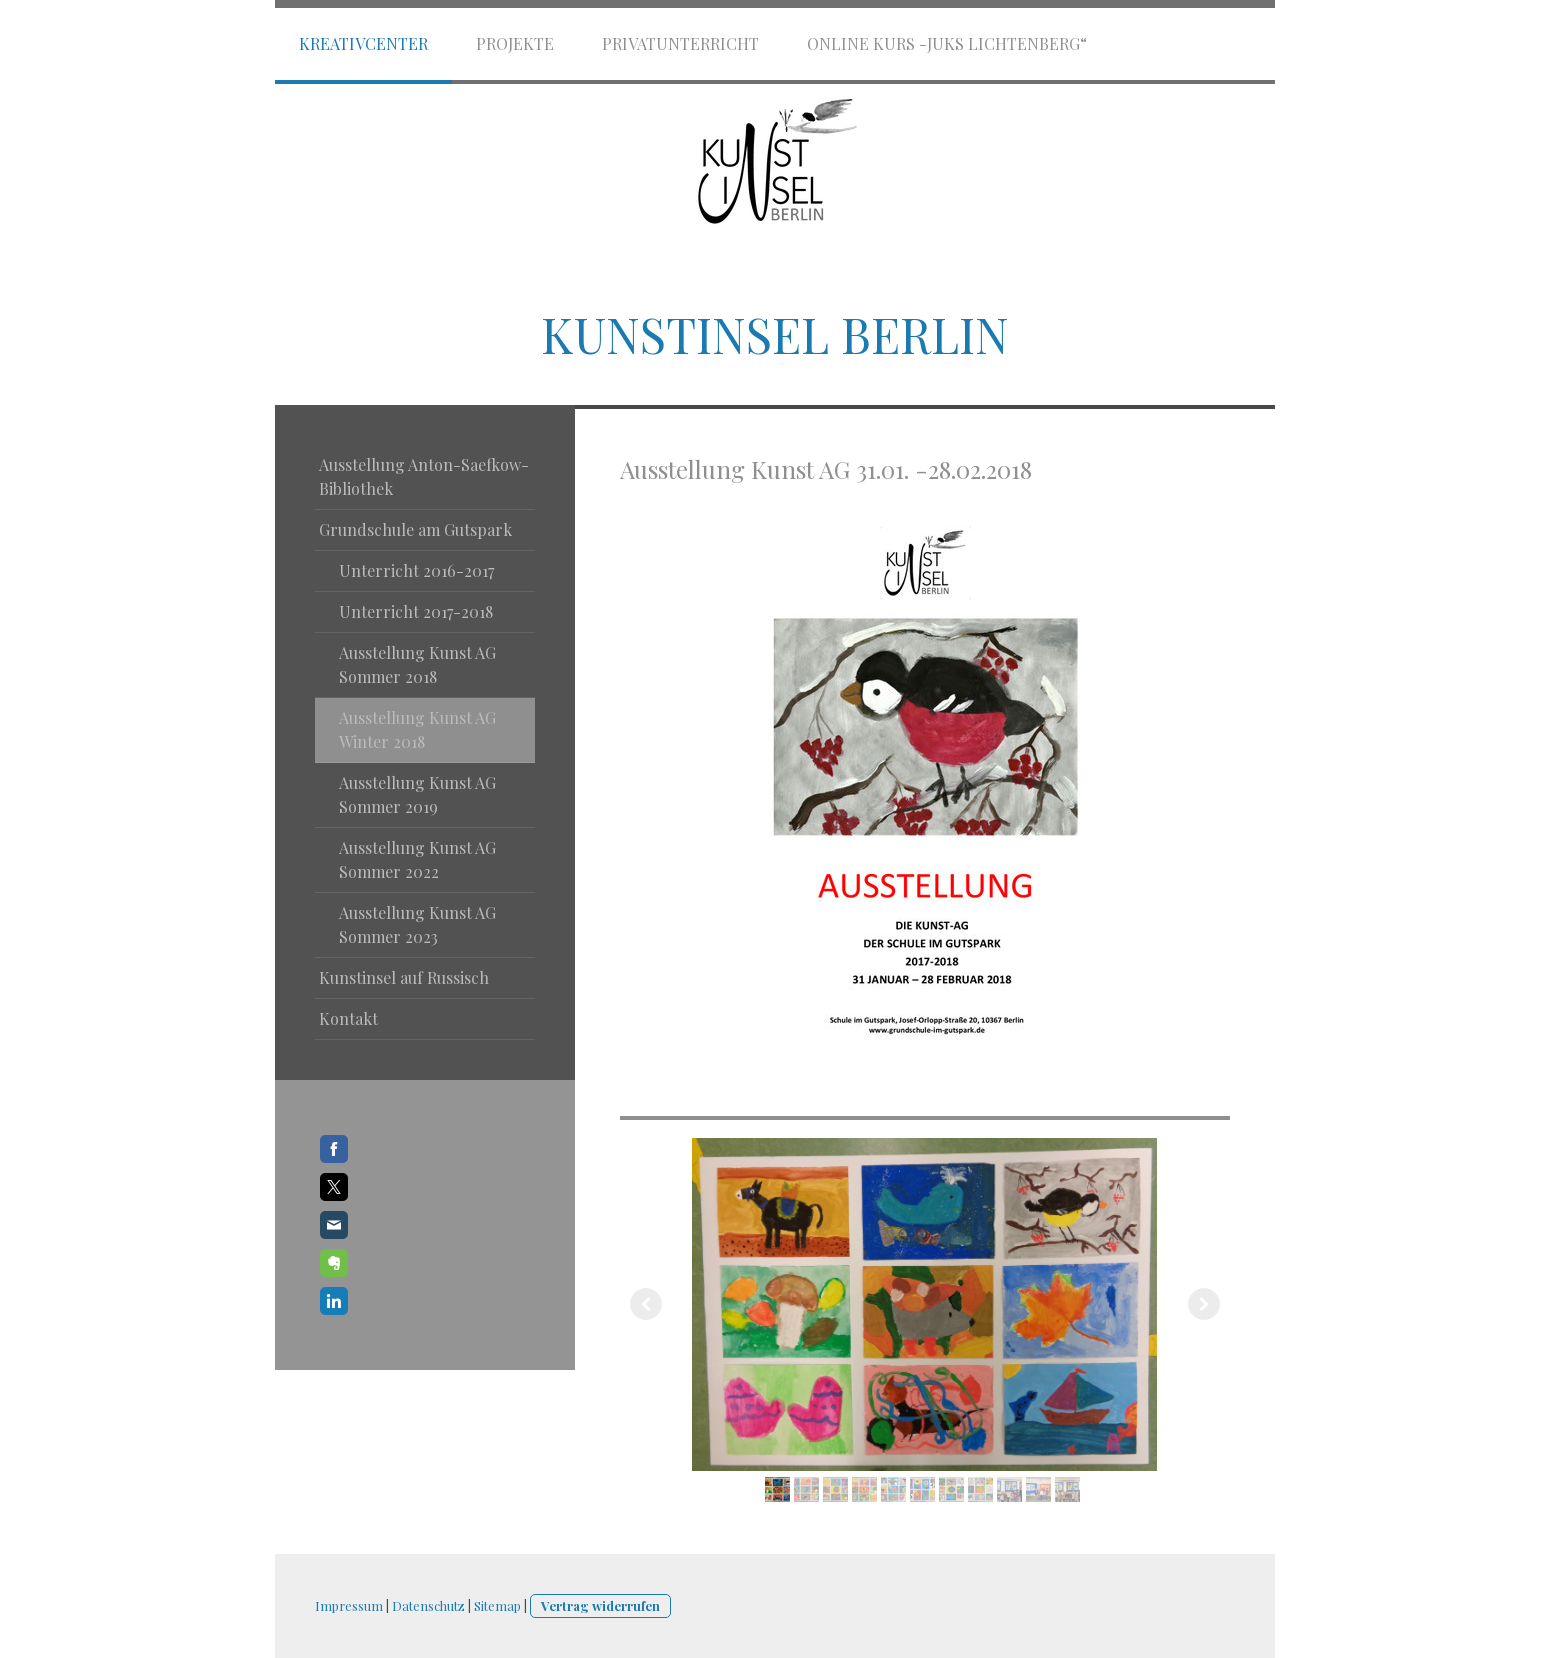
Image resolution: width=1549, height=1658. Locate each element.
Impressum (349, 1605)
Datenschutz (428, 1605)
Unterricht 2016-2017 (416, 570)
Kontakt (348, 1018)
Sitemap (497, 1605)
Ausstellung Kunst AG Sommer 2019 (417, 794)
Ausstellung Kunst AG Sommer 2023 (417, 924)
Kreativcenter (363, 43)
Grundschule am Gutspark (415, 529)
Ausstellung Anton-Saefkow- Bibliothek (424, 476)
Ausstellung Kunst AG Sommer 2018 (417, 664)
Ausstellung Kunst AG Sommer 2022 (417, 859)
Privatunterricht (680, 43)
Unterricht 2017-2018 (416, 611)
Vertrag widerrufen (600, 1605)
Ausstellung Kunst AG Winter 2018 (417, 729)
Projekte (515, 43)
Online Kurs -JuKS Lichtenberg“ (947, 43)
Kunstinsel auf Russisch (404, 977)
